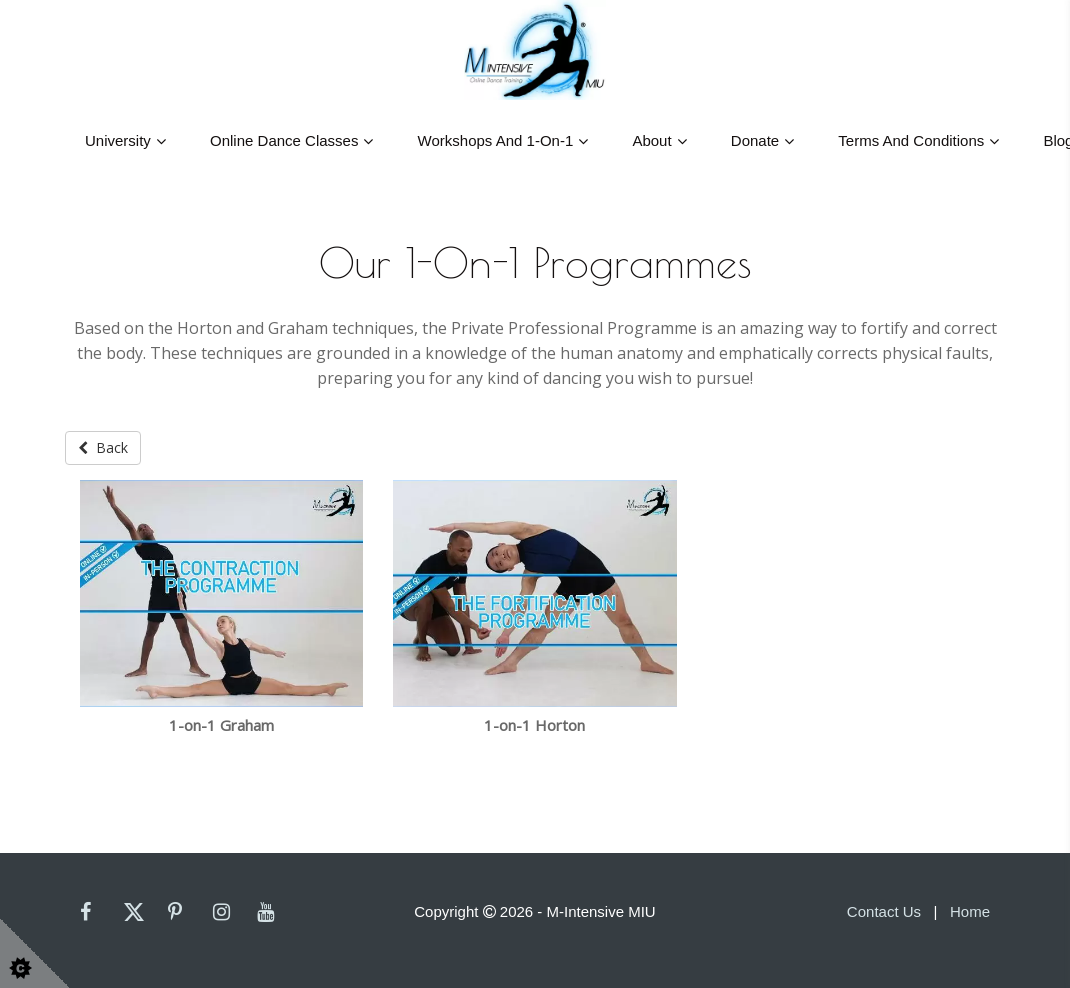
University (118, 140)
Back (103, 447)
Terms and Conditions (911, 140)
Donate (755, 140)
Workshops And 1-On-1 (496, 140)
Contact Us (884, 911)
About (651, 140)
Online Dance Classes (284, 140)
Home (970, 911)
